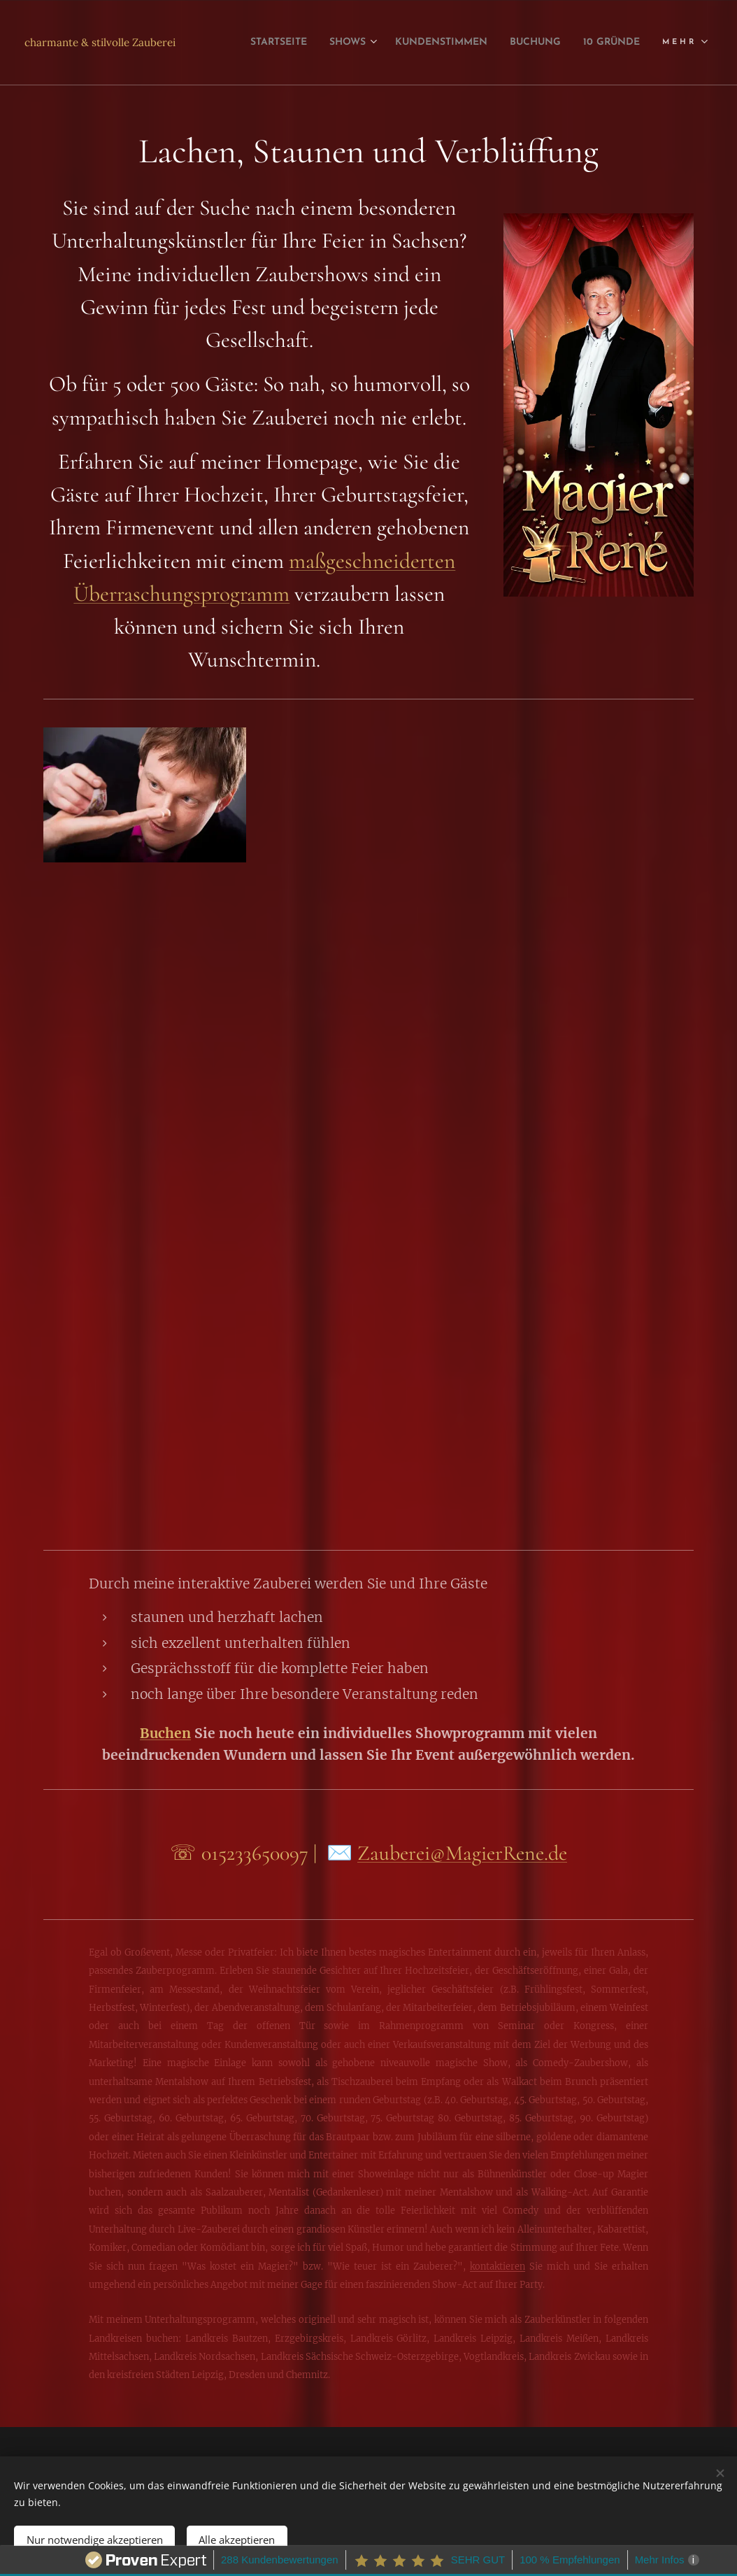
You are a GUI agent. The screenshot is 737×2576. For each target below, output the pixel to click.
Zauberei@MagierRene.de (462, 1853)
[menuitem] (325, 42)
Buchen (165, 1733)
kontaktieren (497, 2266)
